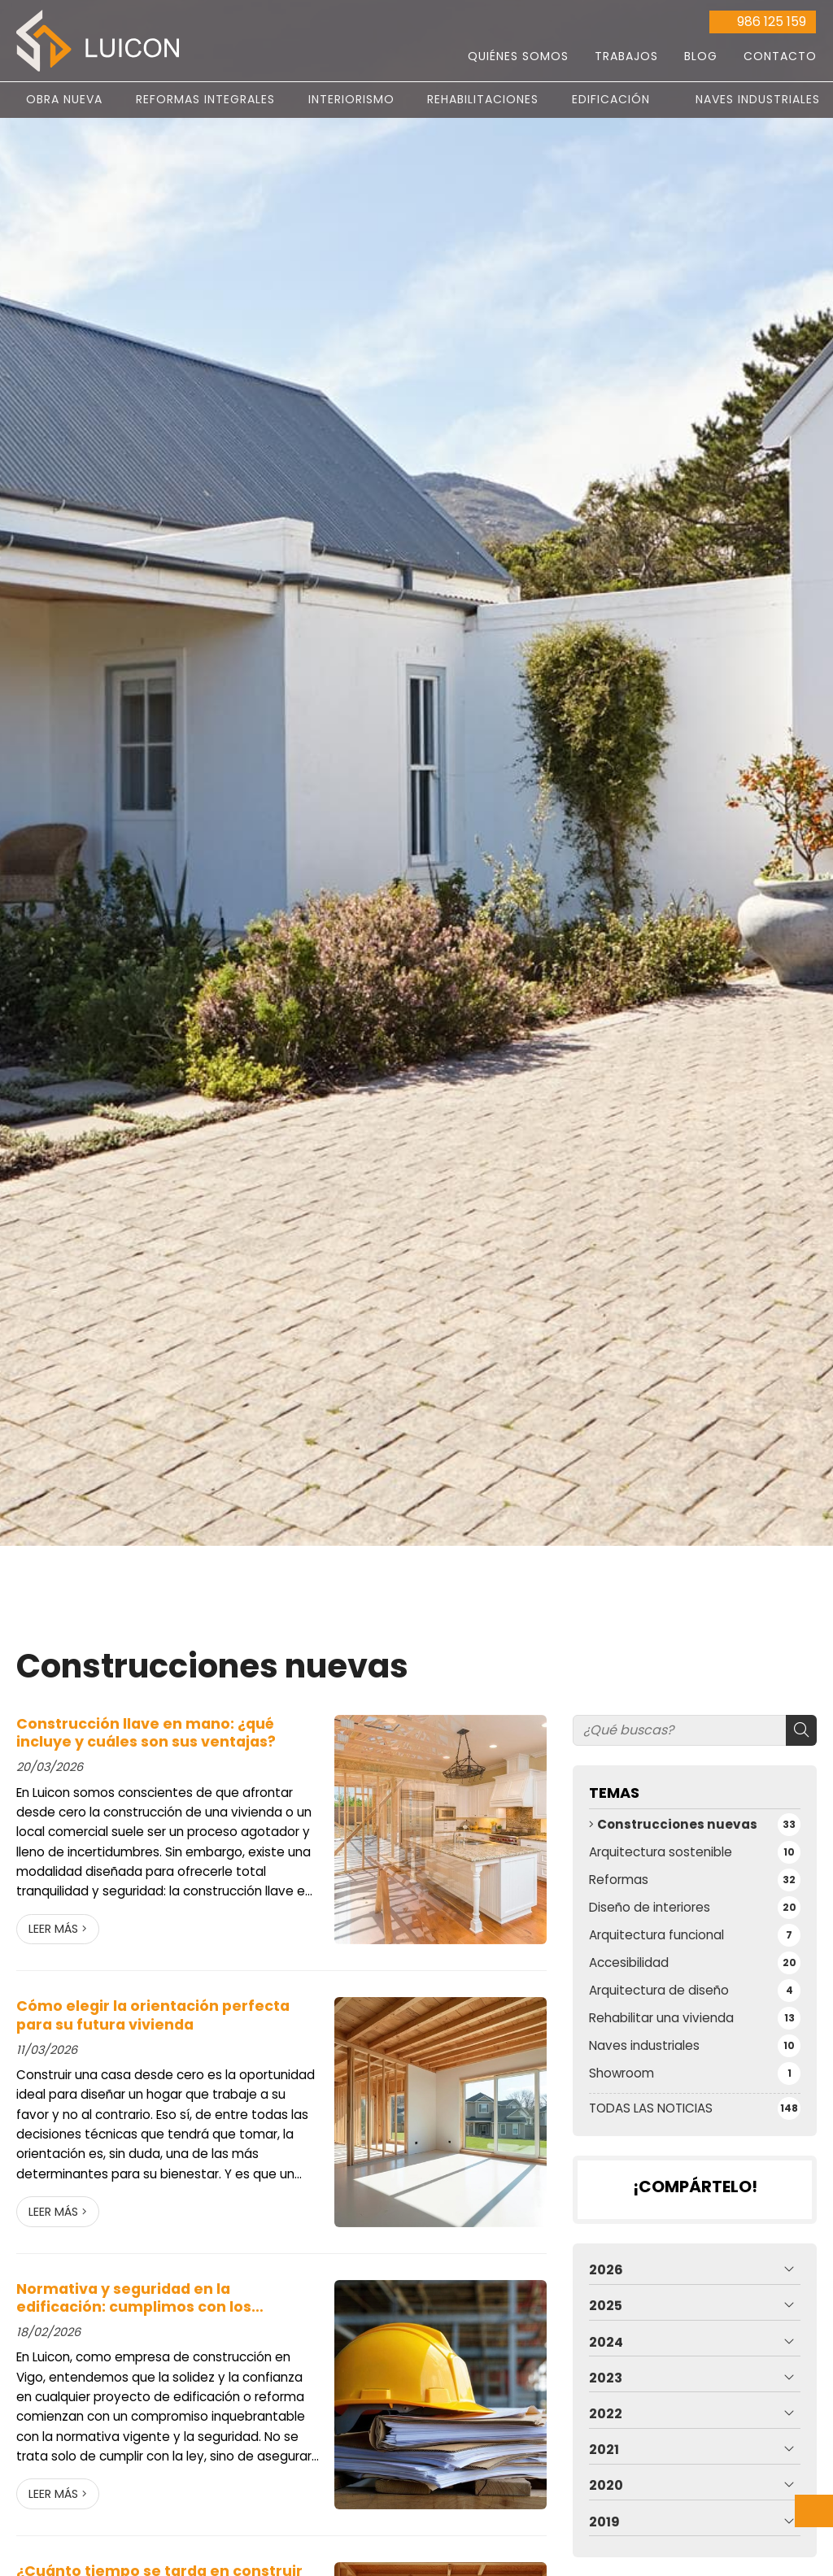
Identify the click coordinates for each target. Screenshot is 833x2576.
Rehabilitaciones (483, 99)
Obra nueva (64, 99)
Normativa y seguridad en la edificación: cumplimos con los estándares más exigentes (133, 2298)
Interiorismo (351, 99)
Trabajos (626, 56)
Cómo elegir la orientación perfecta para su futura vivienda (153, 2015)
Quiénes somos (518, 56)
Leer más (53, 1929)
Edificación (611, 99)
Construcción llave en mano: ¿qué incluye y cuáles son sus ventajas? (146, 1733)
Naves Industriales (758, 99)
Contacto (780, 56)
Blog (700, 56)
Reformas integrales (205, 99)
